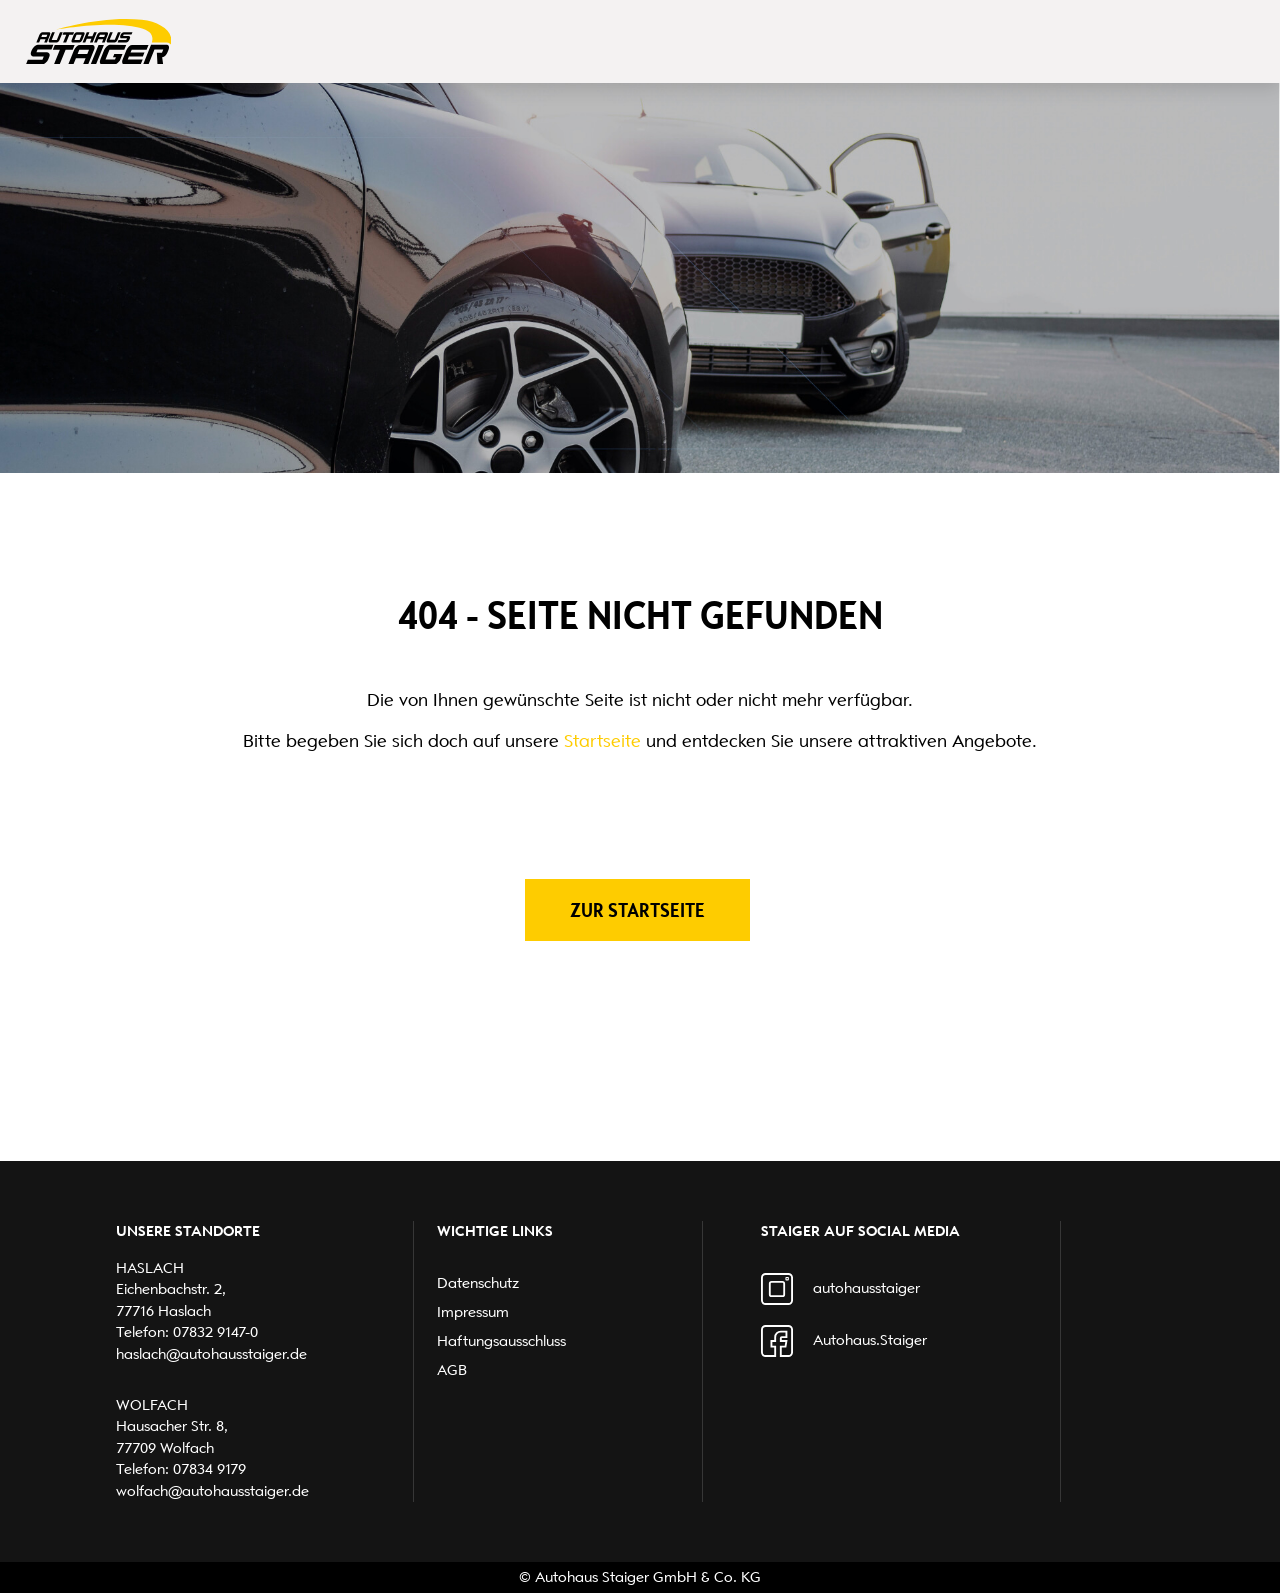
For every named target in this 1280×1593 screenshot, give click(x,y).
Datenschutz (478, 1283)
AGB (452, 1370)
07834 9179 (209, 1469)
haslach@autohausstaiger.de (211, 1354)
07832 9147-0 (215, 1332)
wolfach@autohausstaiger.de (212, 1491)
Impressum (473, 1312)
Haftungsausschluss (501, 1341)
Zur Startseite (637, 910)
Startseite (602, 741)
